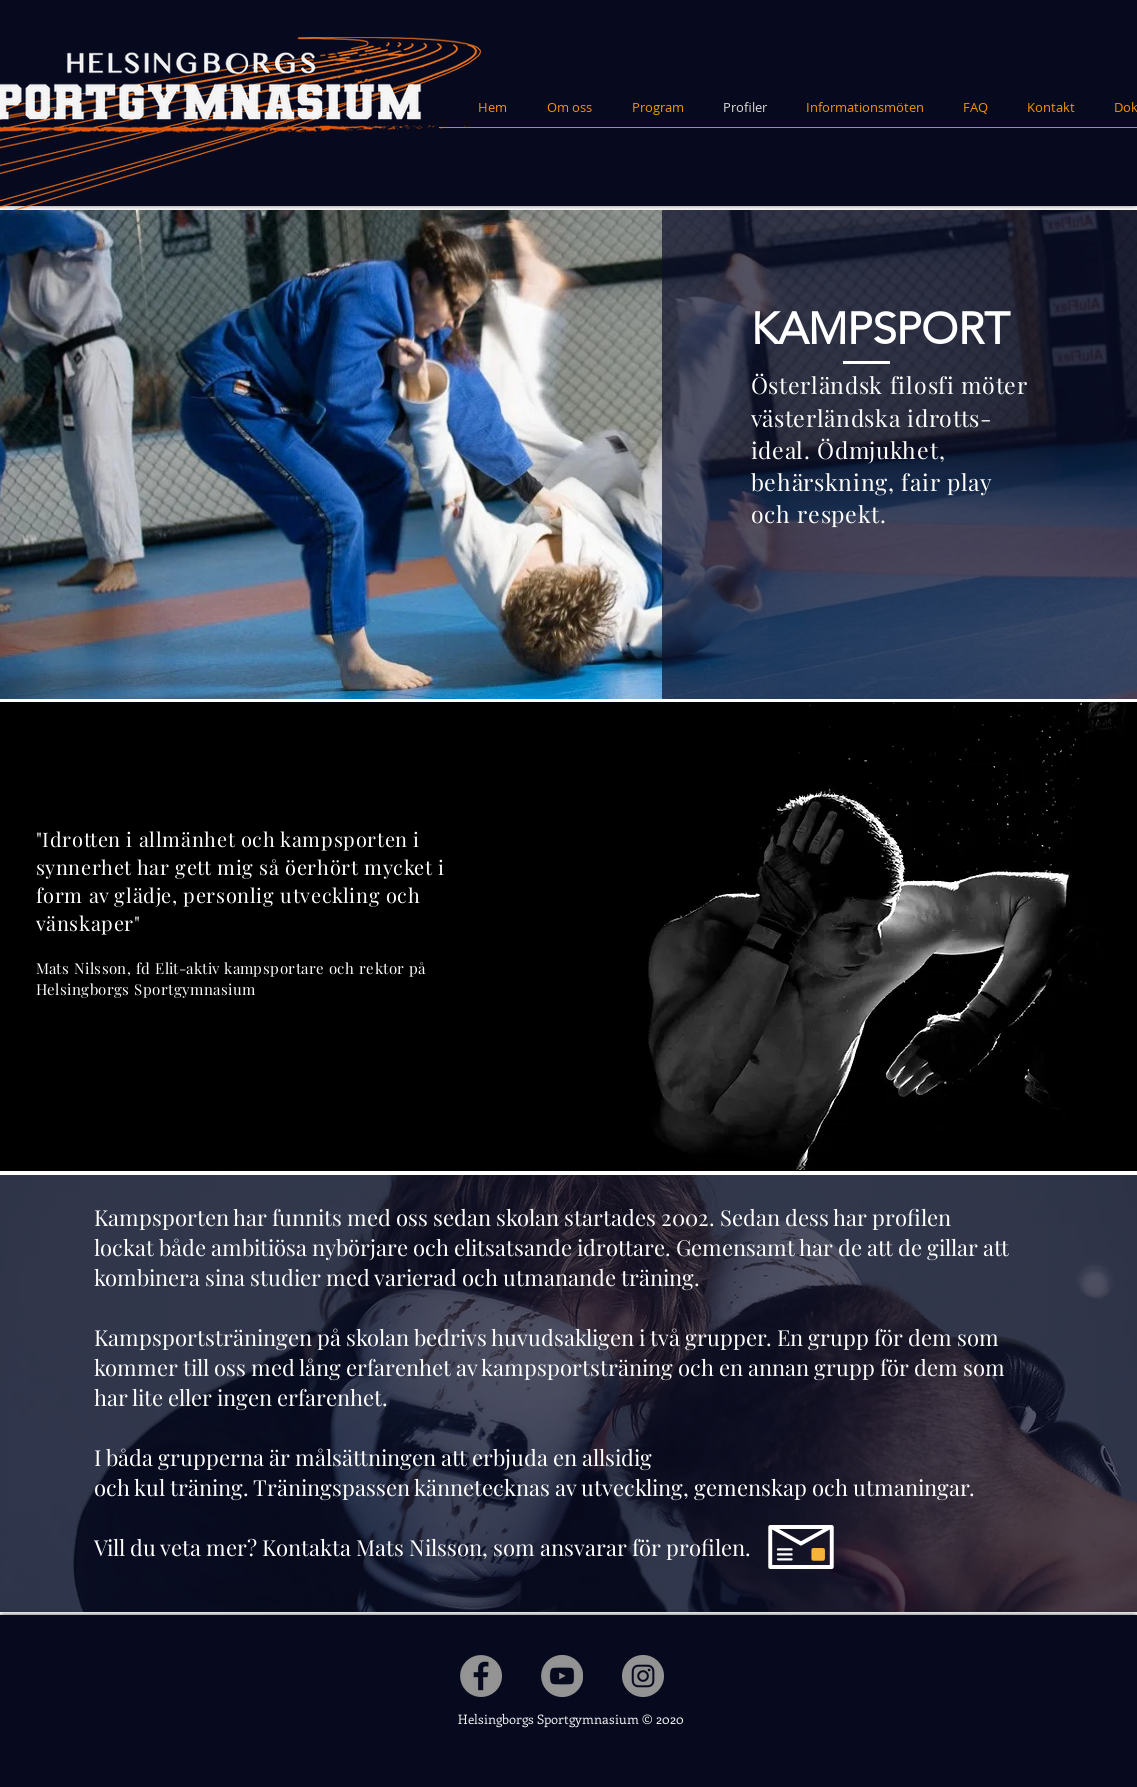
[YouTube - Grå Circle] (562, 1676)
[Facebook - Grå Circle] (481, 1676)
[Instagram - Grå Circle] (643, 1676)
